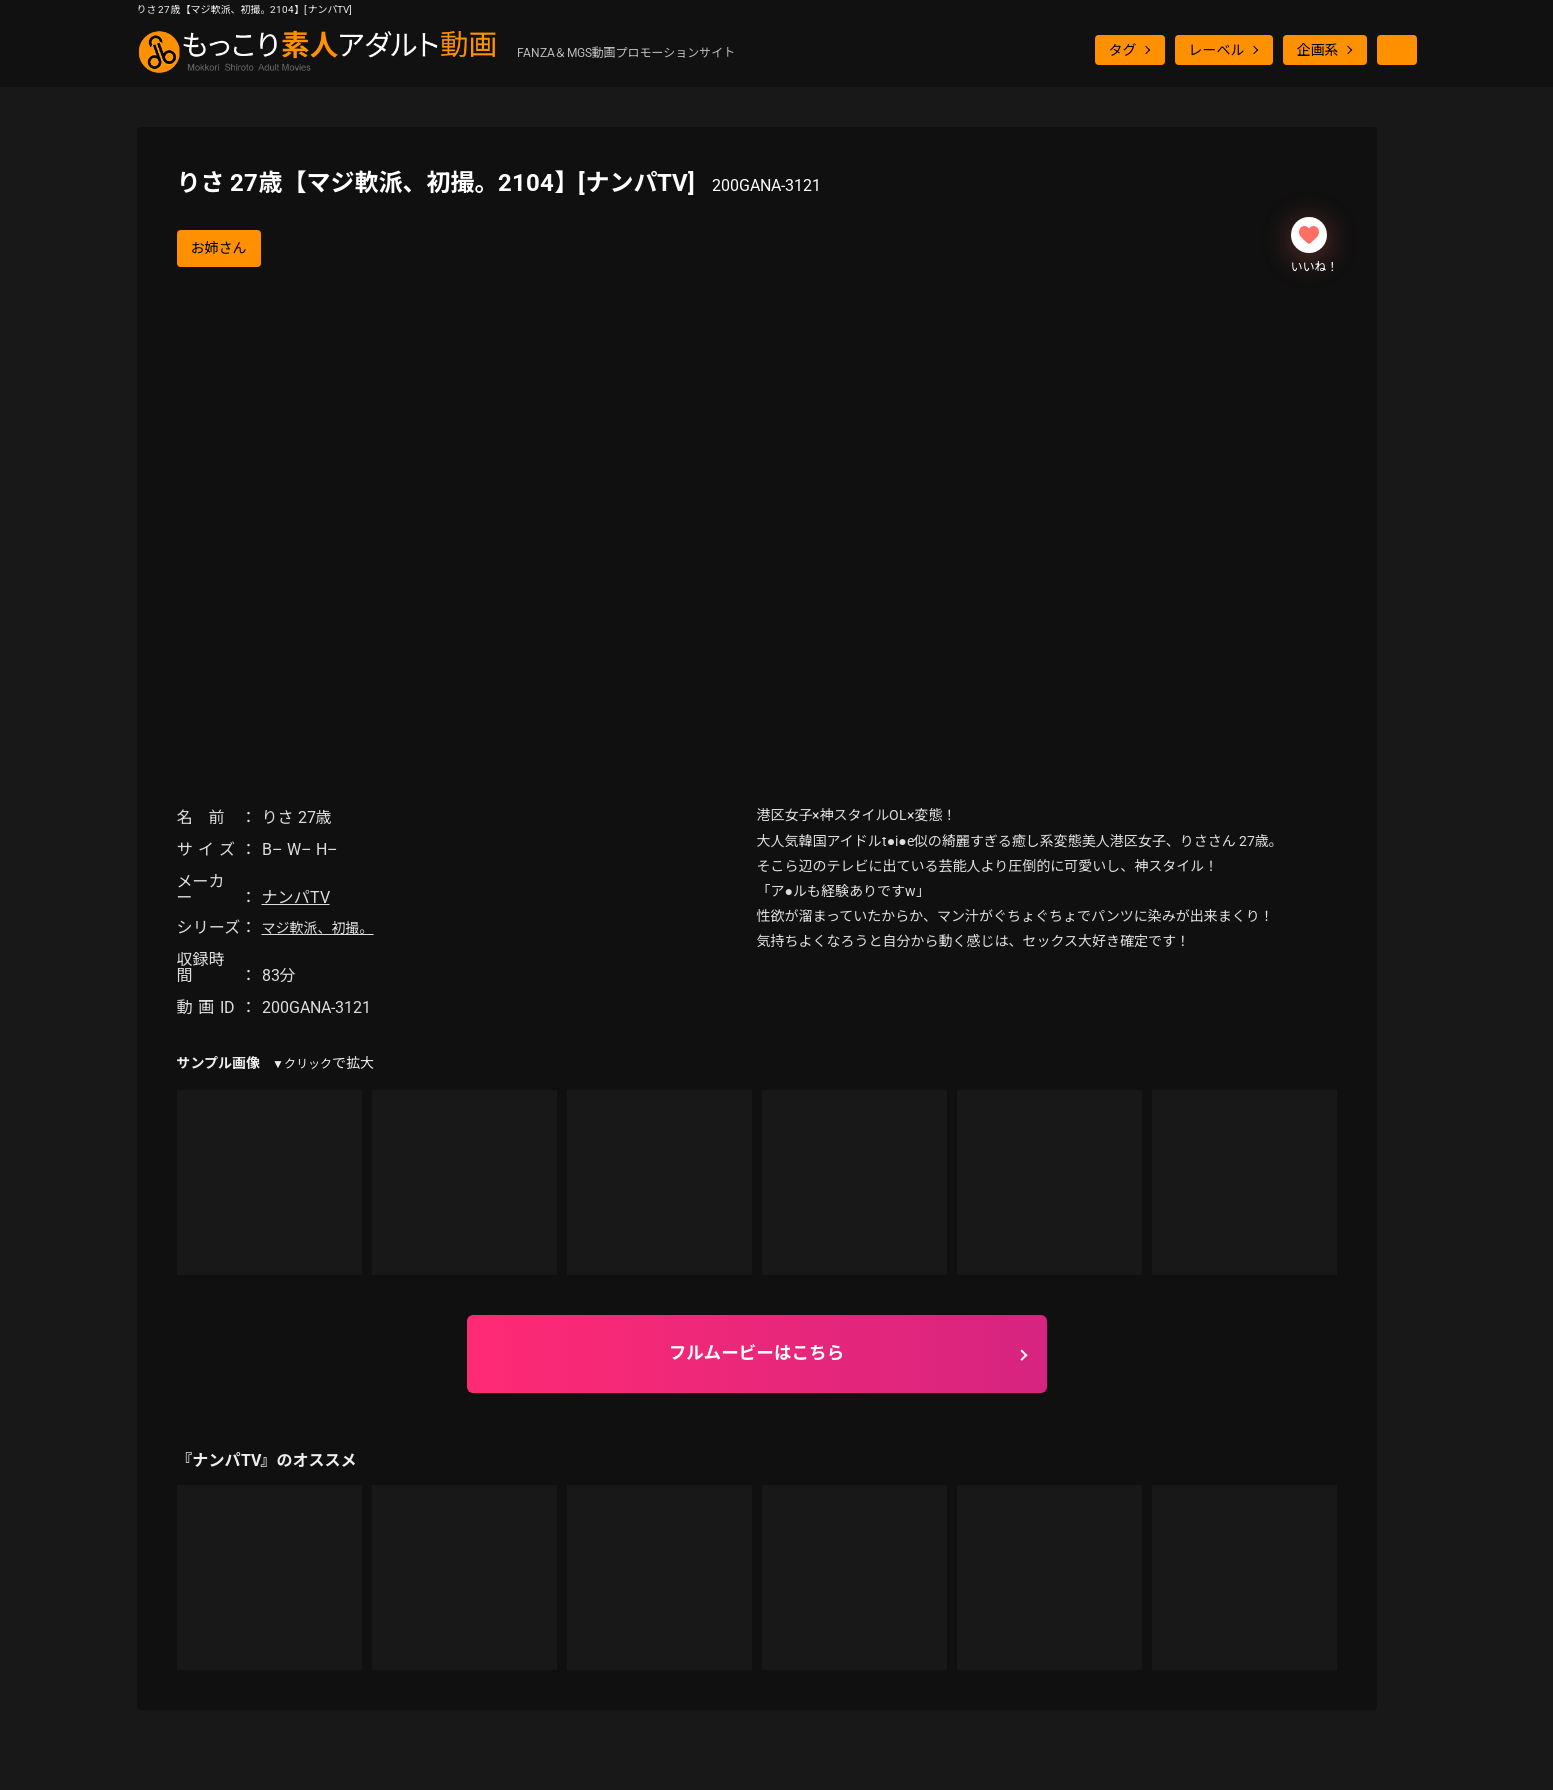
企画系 (1318, 50)
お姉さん (219, 248)
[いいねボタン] (1309, 235)
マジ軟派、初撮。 (318, 928)
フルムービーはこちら (757, 1353)
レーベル (1217, 50)
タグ (1123, 50)
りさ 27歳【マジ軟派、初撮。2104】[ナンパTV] (499, 183)
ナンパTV (296, 897)
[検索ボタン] (1397, 50)
